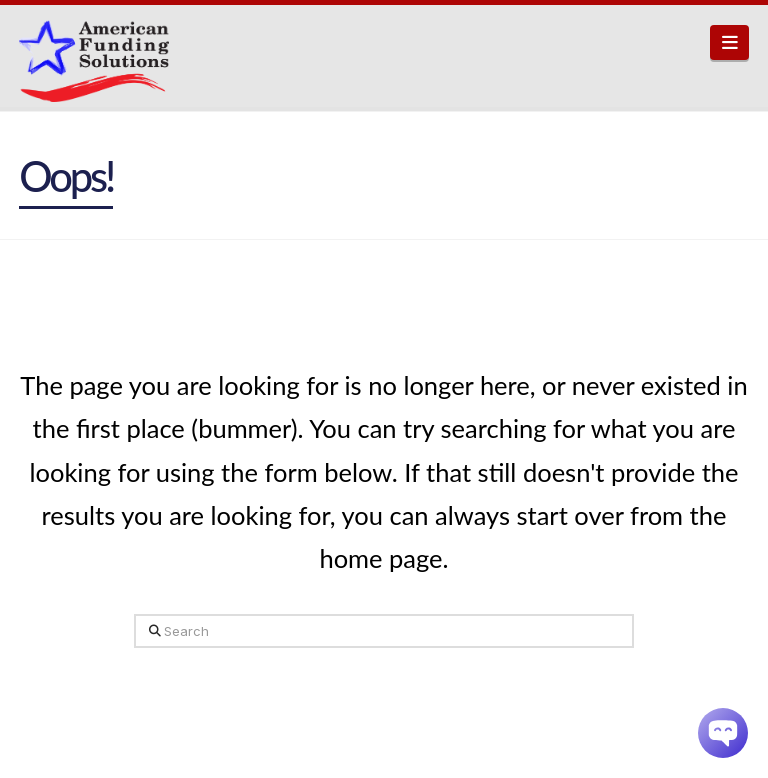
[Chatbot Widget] (723, 733)
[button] (729, 42)
